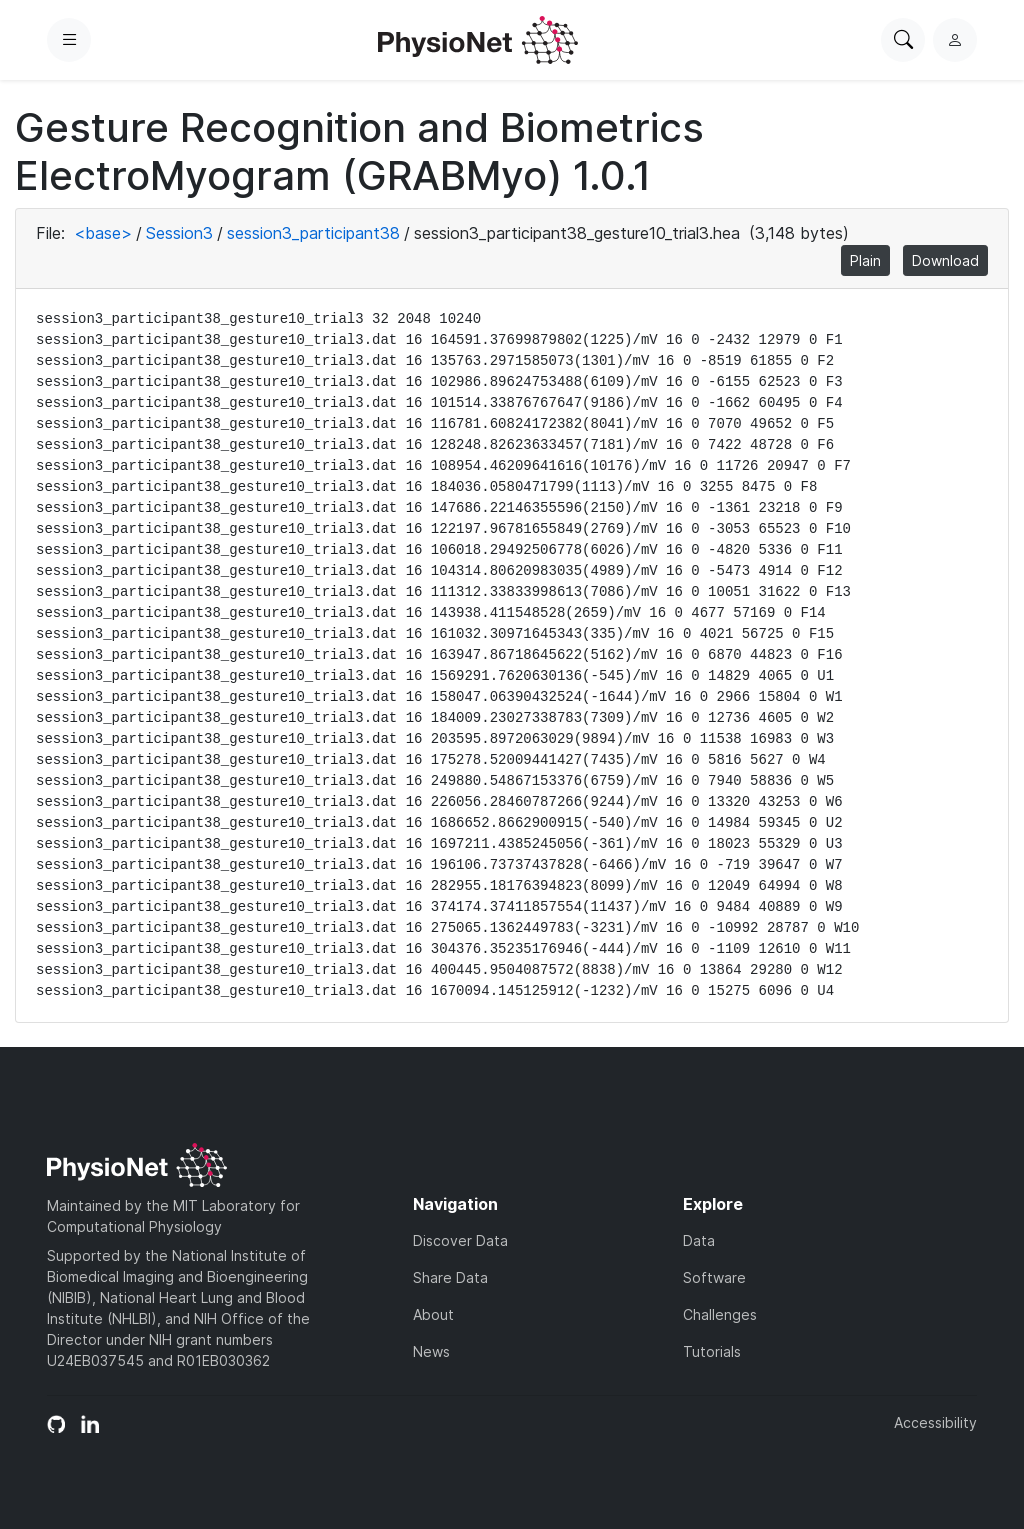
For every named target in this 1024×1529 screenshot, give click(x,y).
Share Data (450, 1277)
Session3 (179, 233)
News (431, 1351)
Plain (865, 260)
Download (945, 260)
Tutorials (712, 1351)
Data (699, 1240)
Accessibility (935, 1422)
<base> (103, 233)
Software (714, 1277)
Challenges (720, 1314)
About (433, 1314)
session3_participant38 (313, 233)
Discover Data (460, 1240)
